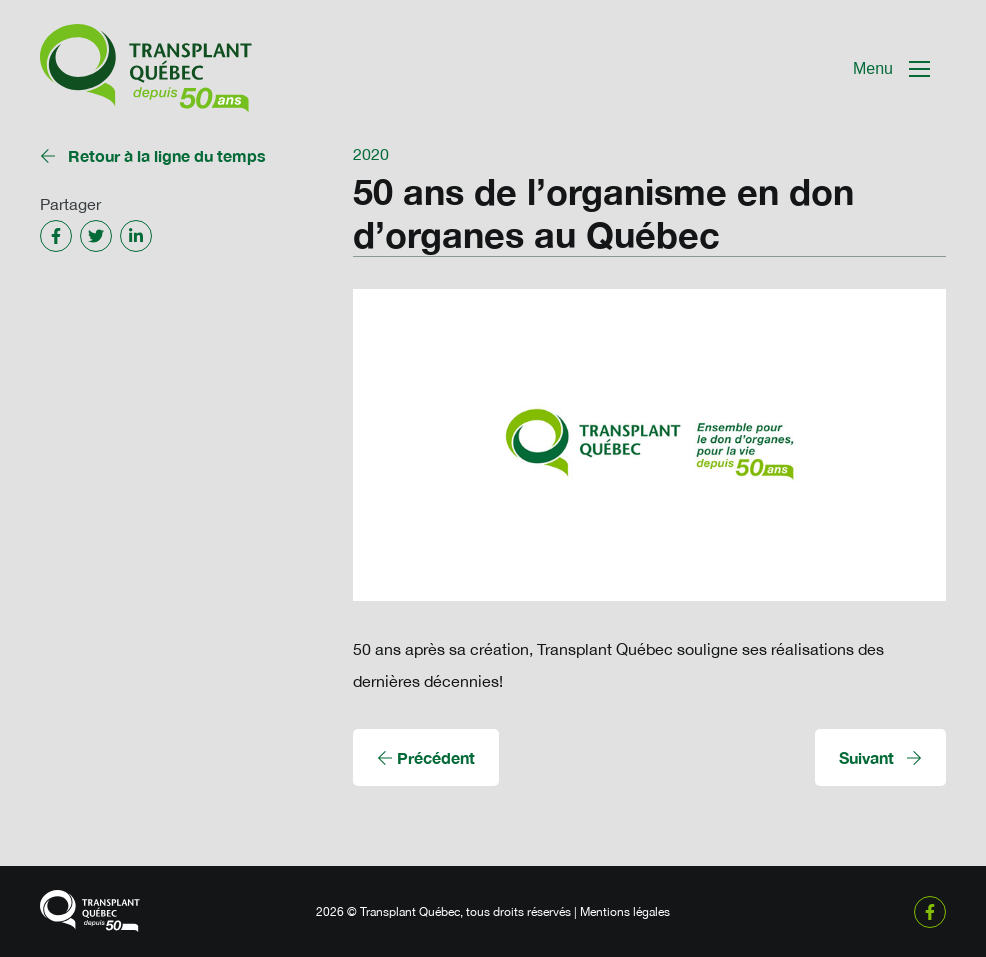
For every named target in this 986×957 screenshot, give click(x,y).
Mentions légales (625, 911)
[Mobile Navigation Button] (891, 69)
